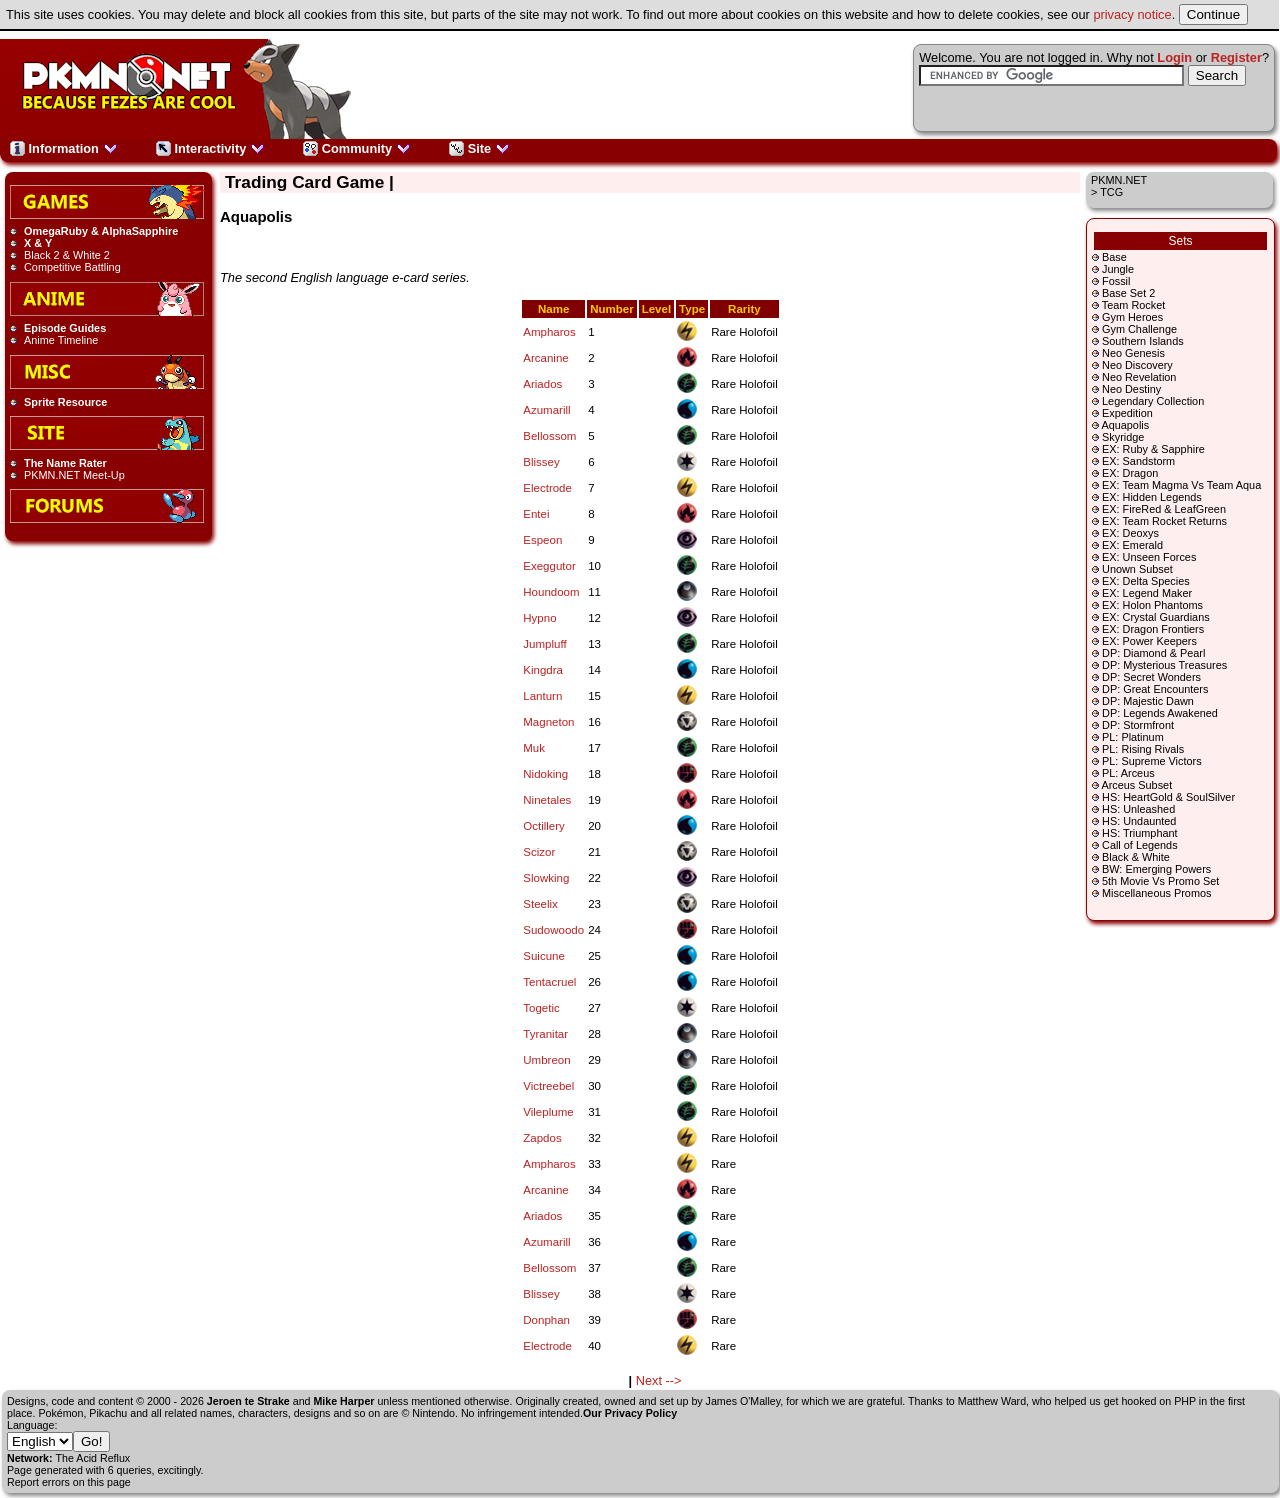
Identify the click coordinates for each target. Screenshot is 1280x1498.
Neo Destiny (1131, 389)
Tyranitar (545, 1034)
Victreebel (548, 1086)
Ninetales (547, 800)
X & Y (38, 243)
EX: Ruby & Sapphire (1153, 449)
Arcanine (545, 358)
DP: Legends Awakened (1160, 713)
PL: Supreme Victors (1152, 761)
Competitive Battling (72, 267)
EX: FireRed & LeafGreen (1164, 509)
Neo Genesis (1133, 353)
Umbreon (546, 1060)
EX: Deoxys (1130, 533)
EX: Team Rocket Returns (1164, 521)
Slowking (546, 878)
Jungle (1118, 269)
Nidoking (545, 774)
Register (1236, 57)
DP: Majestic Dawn (1148, 701)
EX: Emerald (1132, 545)
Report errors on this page (69, 1482)
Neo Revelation (1139, 377)
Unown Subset (1137, 569)
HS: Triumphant (1140, 833)
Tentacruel (549, 982)
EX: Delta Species (1146, 581)
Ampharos (549, 332)
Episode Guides (65, 328)
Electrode (547, 488)
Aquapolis (1125, 425)
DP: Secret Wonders (1151, 677)
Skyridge (1123, 437)
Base (1114, 257)
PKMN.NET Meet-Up (74, 475)
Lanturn (542, 696)
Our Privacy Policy (630, 1413)
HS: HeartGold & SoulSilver (1168, 797)
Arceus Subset (1136, 785)
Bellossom (549, 436)
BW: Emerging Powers (1156, 869)
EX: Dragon (1130, 473)
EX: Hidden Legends (1152, 497)
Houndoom (551, 592)
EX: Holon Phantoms (1152, 605)
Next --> (659, 1380)
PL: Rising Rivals (1143, 749)
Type (692, 309)
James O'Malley (743, 1401)
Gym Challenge (1139, 329)
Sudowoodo (553, 930)
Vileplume (548, 1112)
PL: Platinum (1133, 737)
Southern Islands (1143, 341)
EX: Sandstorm (1138, 461)
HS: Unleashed (1138, 809)
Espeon (542, 540)
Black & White (1136, 857)
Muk (534, 748)
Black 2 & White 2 (67, 255)
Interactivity (210, 148)
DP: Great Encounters (1155, 689)
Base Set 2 (1128, 293)
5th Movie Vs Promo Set (1160, 881)
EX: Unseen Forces (1149, 557)
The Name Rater (65, 463)
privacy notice (1132, 14)
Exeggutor (549, 566)
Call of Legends (1140, 845)
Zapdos (542, 1138)
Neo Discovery (1137, 365)
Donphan (546, 1320)
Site (479, 148)
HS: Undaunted (1139, 821)
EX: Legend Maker (1147, 593)
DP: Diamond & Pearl (1153, 653)
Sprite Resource (65, 402)
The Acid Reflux (93, 1458)
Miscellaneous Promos (1156, 893)
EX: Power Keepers (1149, 641)
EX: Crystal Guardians (1156, 617)
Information (64, 148)
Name (553, 309)
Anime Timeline (61, 340)
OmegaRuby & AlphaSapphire (101, 231)
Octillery (544, 826)
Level (656, 309)
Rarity (744, 309)
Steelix (540, 904)
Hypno (539, 618)
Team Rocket (1133, 305)
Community (357, 148)
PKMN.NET (1119, 180)
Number (612, 309)
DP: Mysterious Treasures (1164, 665)
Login (1174, 57)
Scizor (539, 852)
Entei (536, 514)
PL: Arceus (1128, 773)
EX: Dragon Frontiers (1153, 629)
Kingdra (543, 670)
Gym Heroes (1132, 317)
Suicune (544, 956)
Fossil (1116, 281)
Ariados (542, 384)
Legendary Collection (1153, 401)
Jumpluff (544, 644)
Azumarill (546, 410)
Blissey (541, 462)
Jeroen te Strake (248, 1401)
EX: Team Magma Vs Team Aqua (1181, 485)
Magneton (548, 722)
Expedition (1127, 413)
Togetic (541, 1008)
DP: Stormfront (1138, 725)
